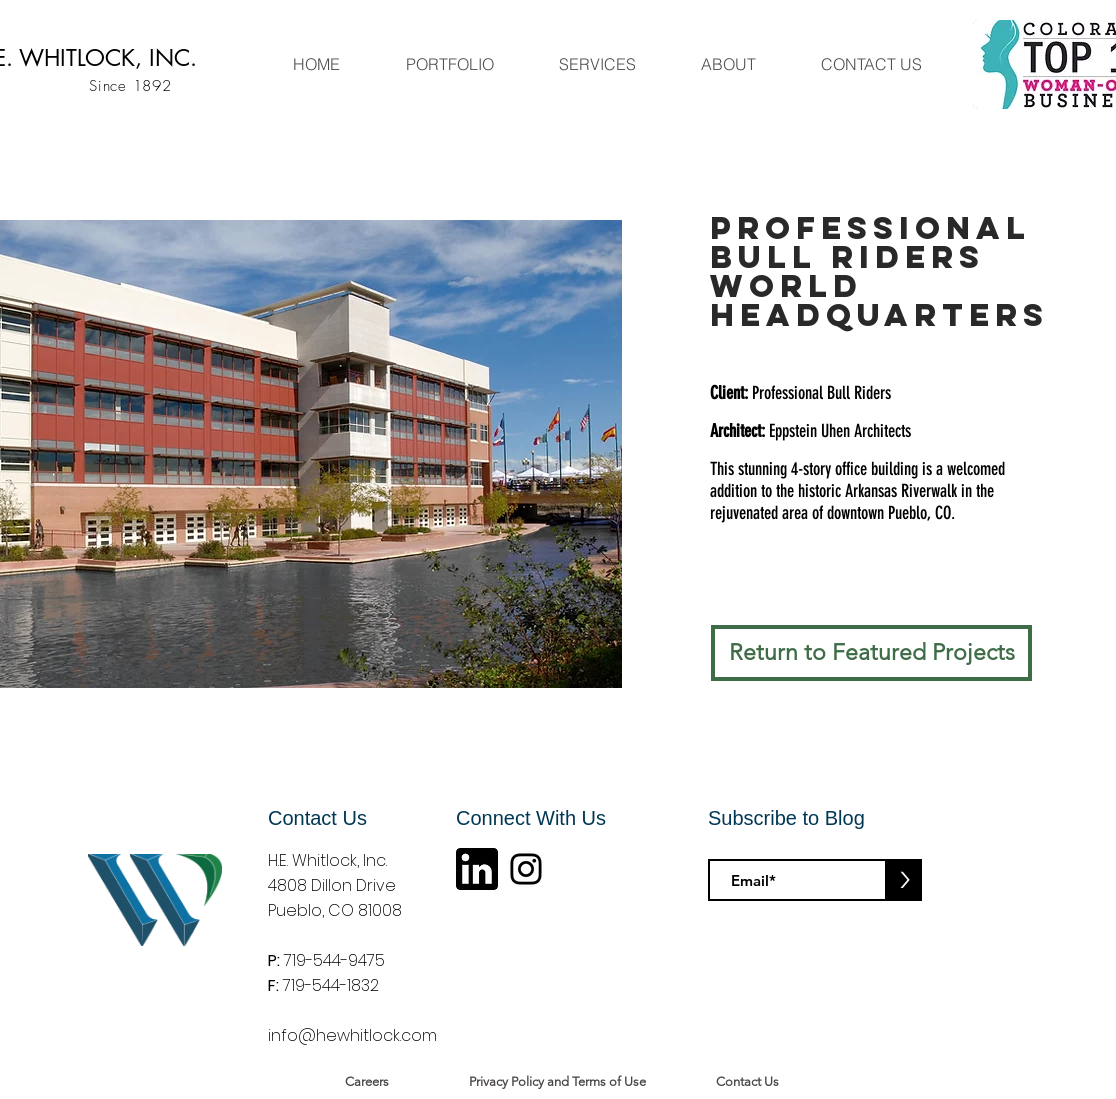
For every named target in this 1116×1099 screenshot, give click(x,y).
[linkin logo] (477, 869)
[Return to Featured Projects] (871, 653)
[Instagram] (526, 869)
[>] (904, 880)
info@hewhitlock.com (352, 1035)
